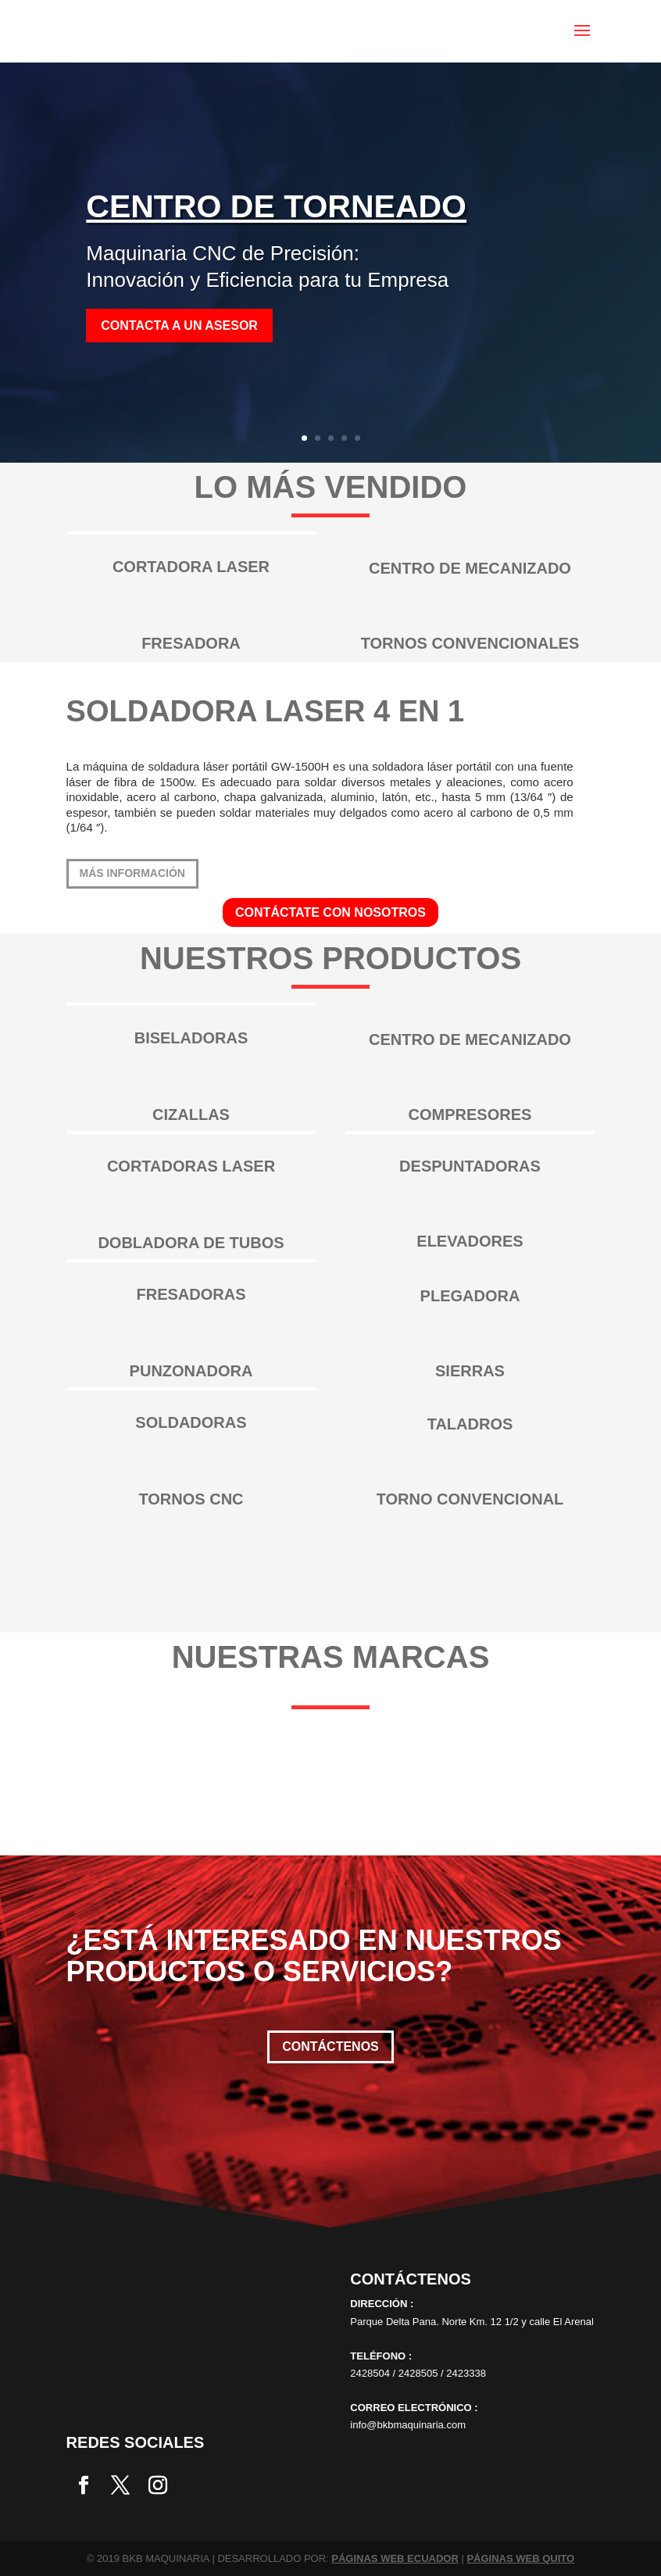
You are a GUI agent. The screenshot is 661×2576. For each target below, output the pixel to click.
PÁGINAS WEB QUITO (520, 2558)
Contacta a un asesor (179, 325)
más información (132, 873)
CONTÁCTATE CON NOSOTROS (330, 912)
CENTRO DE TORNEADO (276, 206)
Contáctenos (330, 2046)
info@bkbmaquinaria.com (408, 2425)
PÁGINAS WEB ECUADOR (395, 2558)
